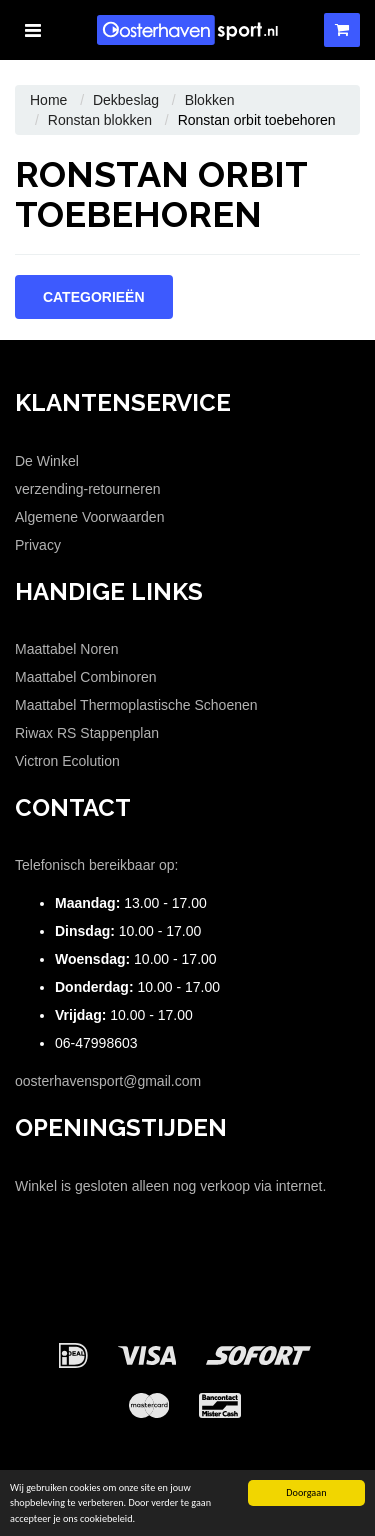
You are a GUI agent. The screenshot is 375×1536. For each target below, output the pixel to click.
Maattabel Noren (67, 649)
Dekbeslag (126, 100)
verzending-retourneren (88, 489)
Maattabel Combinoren (86, 677)
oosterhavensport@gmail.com (108, 1081)
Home (48, 100)
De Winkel (47, 461)
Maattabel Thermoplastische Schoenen (136, 705)
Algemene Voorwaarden (89, 517)
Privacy (38, 545)
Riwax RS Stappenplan (87, 733)
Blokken (210, 100)
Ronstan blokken (100, 120)
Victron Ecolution (67, 761)
